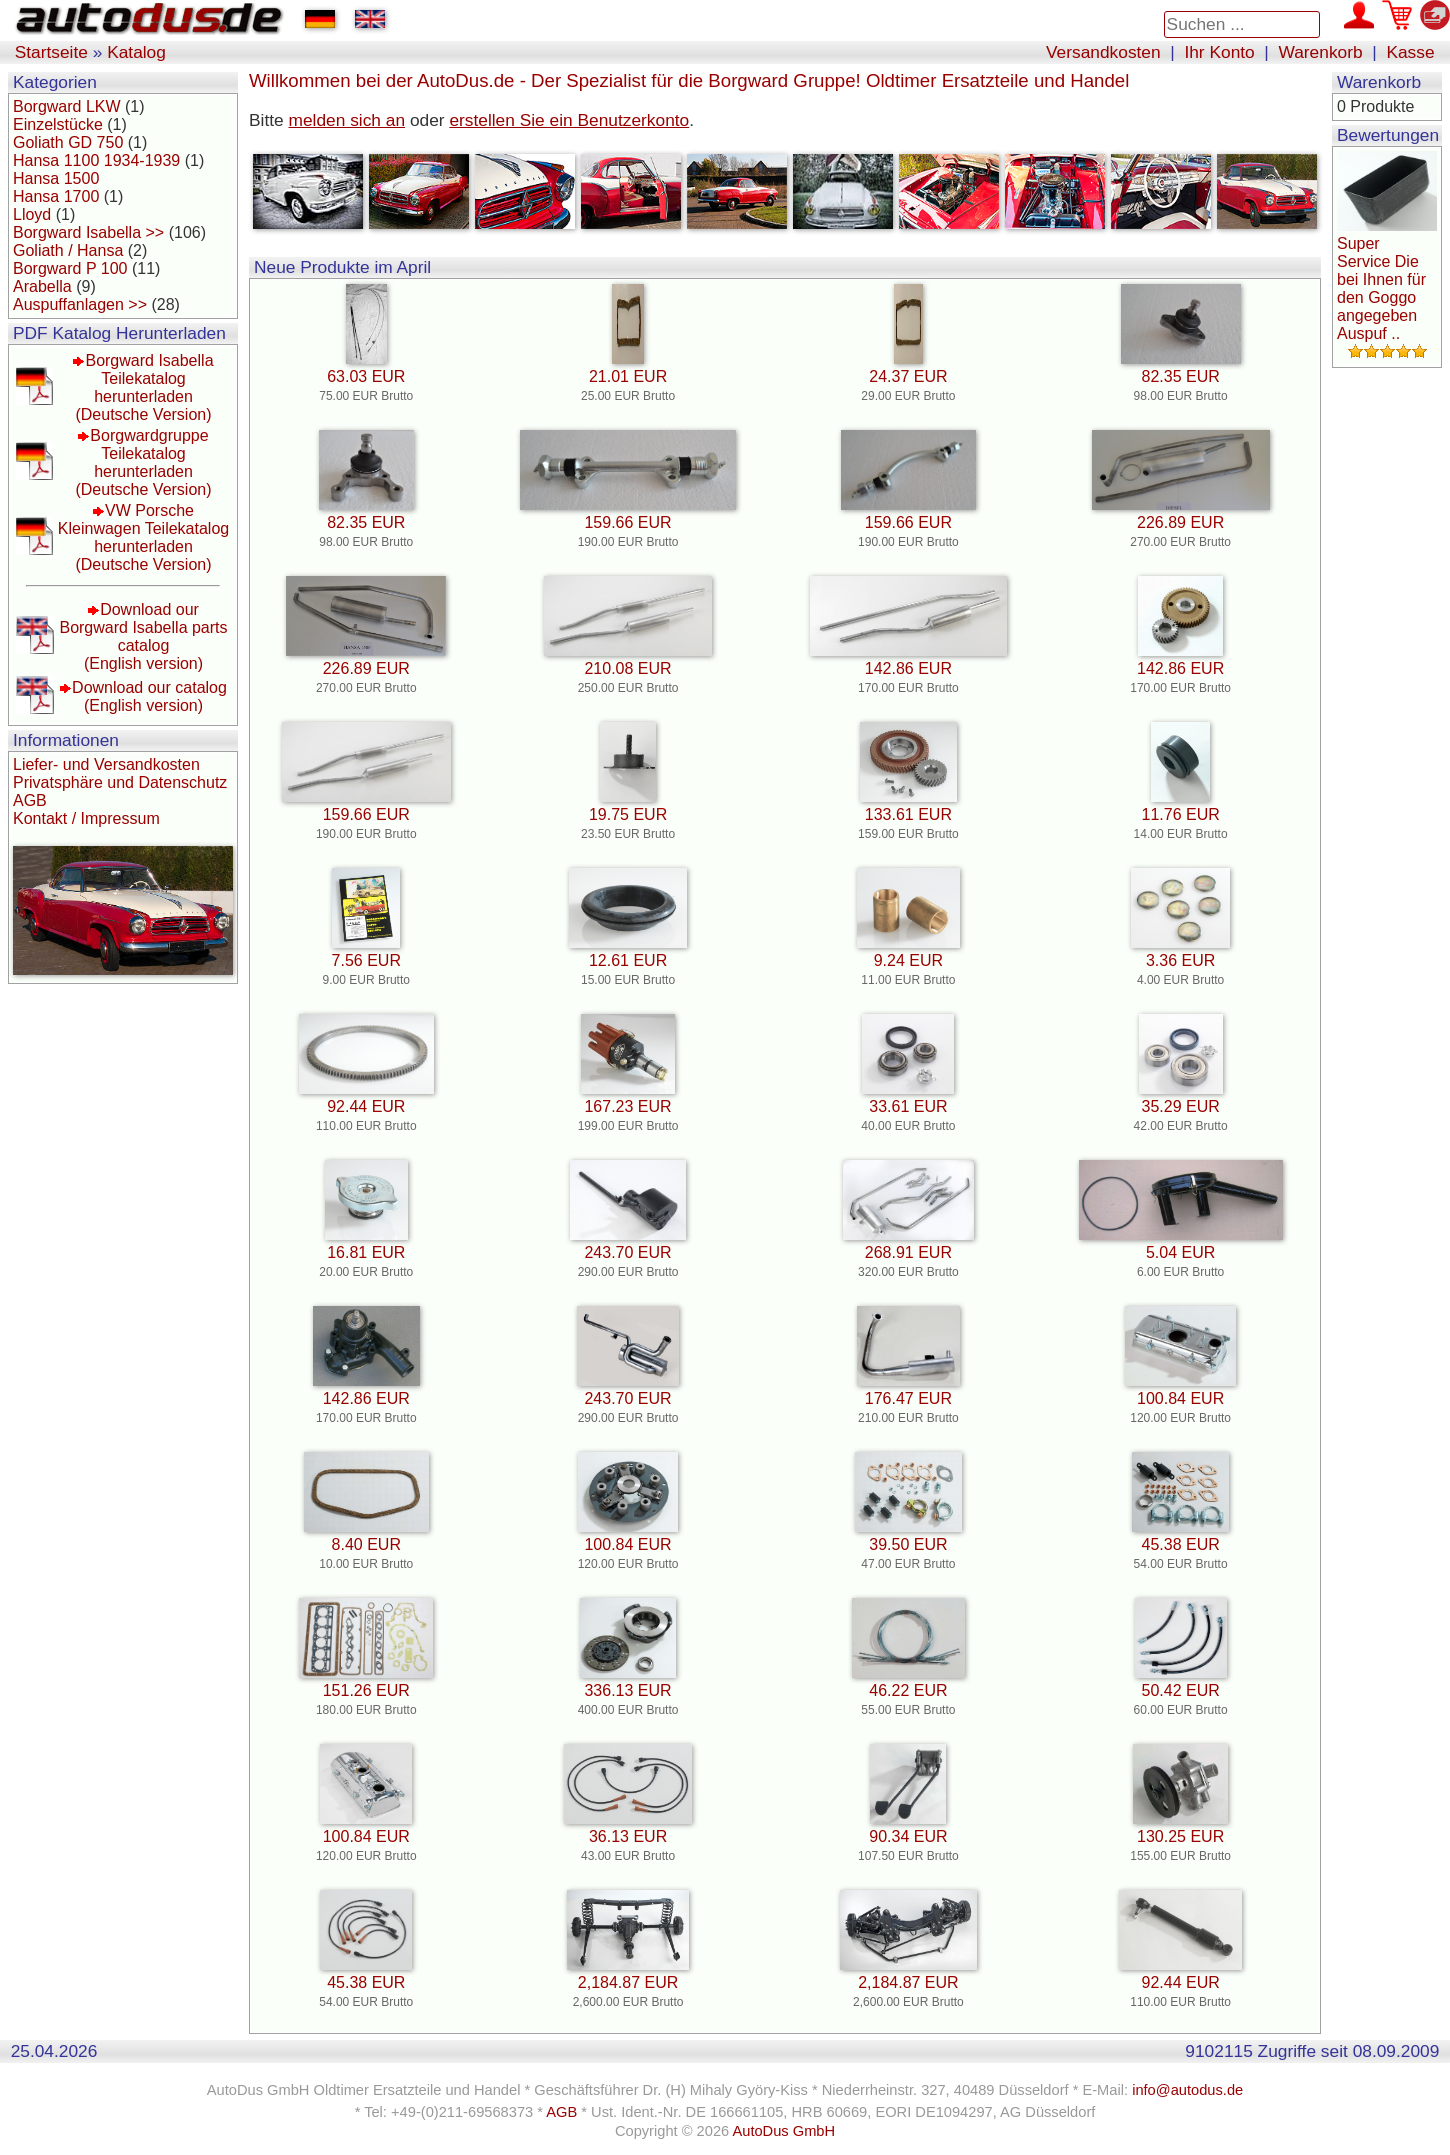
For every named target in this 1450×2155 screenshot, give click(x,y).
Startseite (51, 52)
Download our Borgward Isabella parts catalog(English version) (143, 636)
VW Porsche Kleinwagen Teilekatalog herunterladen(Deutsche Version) (143, 537)
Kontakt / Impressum (86, 818)
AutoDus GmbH (783, 2131)
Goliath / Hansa (68, 250)
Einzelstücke (58, 124)
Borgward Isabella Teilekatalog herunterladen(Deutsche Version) (144, 387)
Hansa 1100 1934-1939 (96, 160)
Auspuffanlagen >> (80, 304)
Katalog (136, 52)
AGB (30, 800)
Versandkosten (1103, 52)
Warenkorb (1321, 52)
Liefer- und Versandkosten (106, 764)
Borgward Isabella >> (88, 232)
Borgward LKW (67, 106)
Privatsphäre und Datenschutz (120, 782)
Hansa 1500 (56, 178)
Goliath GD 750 (68, 142)
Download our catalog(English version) (149, 696)
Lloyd (32, 214)
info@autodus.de (1187, 2090)
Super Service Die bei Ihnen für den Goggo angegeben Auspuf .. (1381, 288)
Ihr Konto (1219, 52)
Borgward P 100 (70, 268)
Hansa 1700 (56, 196)
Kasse (1410, 52)
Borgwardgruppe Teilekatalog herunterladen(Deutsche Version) (143, 462)
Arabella (42, 286)
